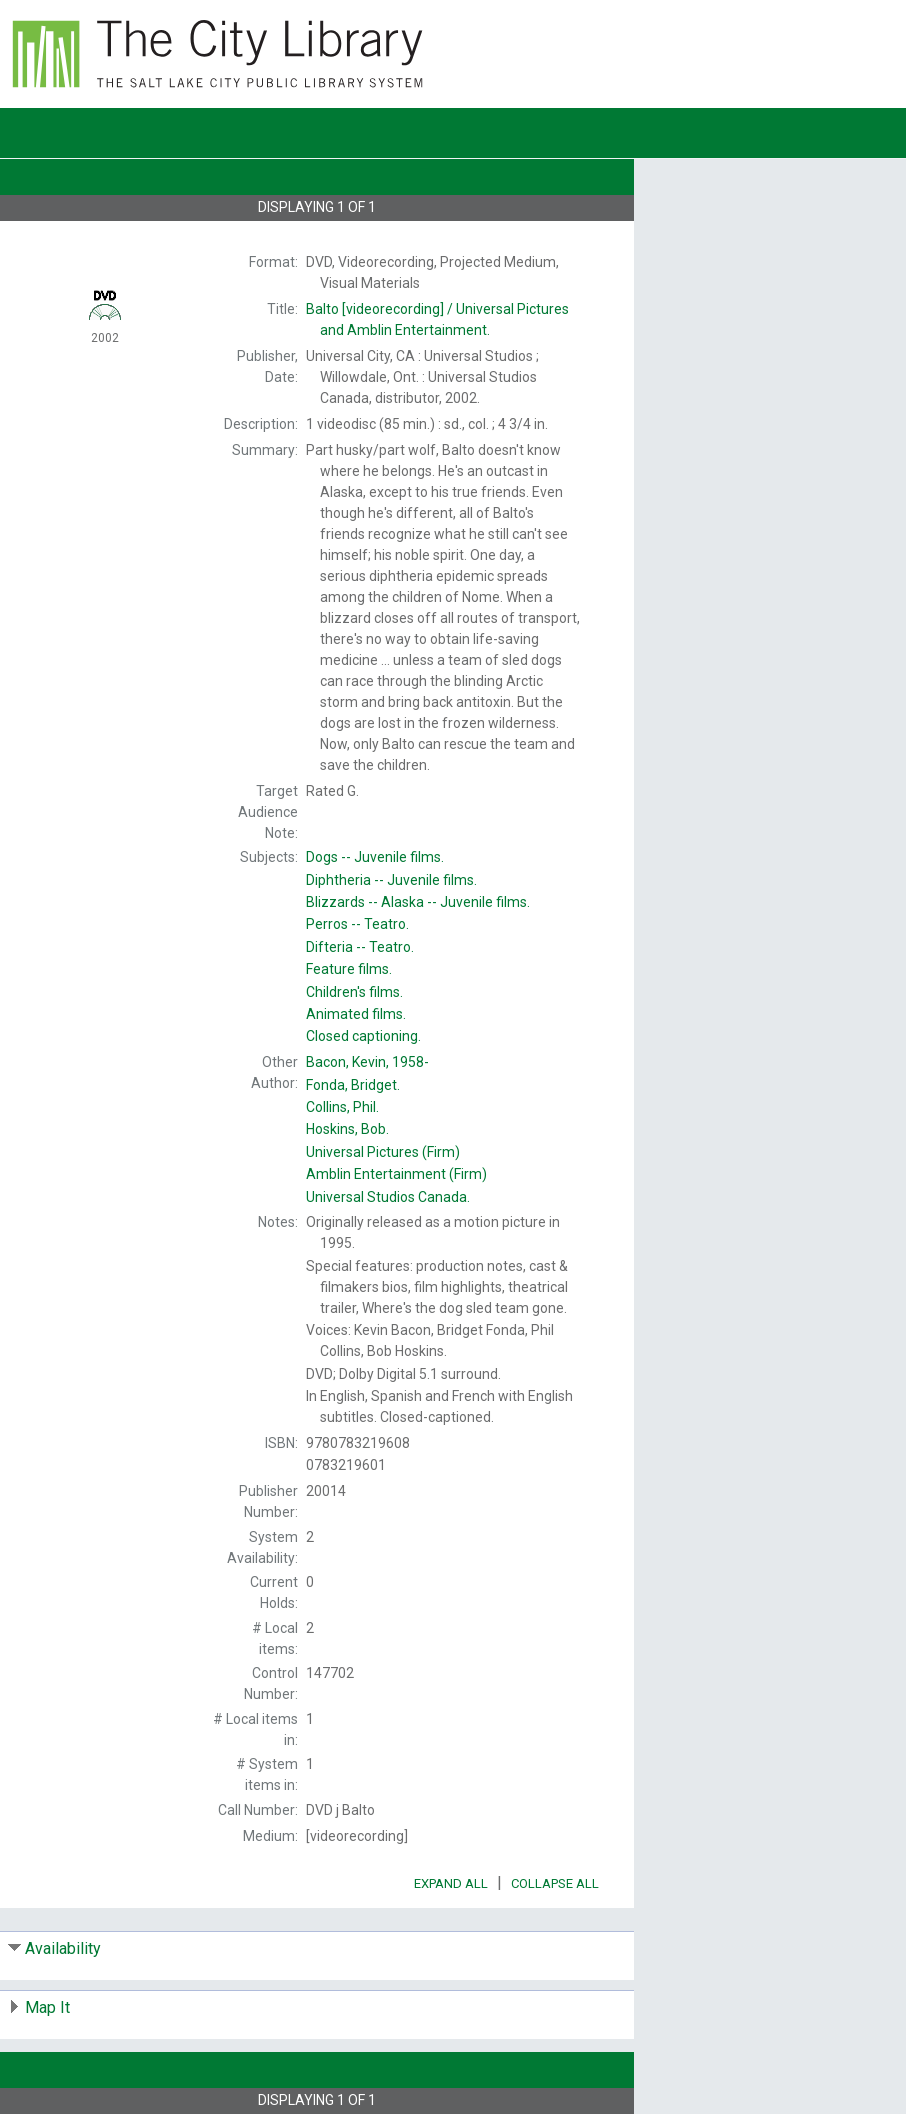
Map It (47, 2007)
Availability (63, 1948)
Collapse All (555, 1883)
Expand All (451, 1883)
